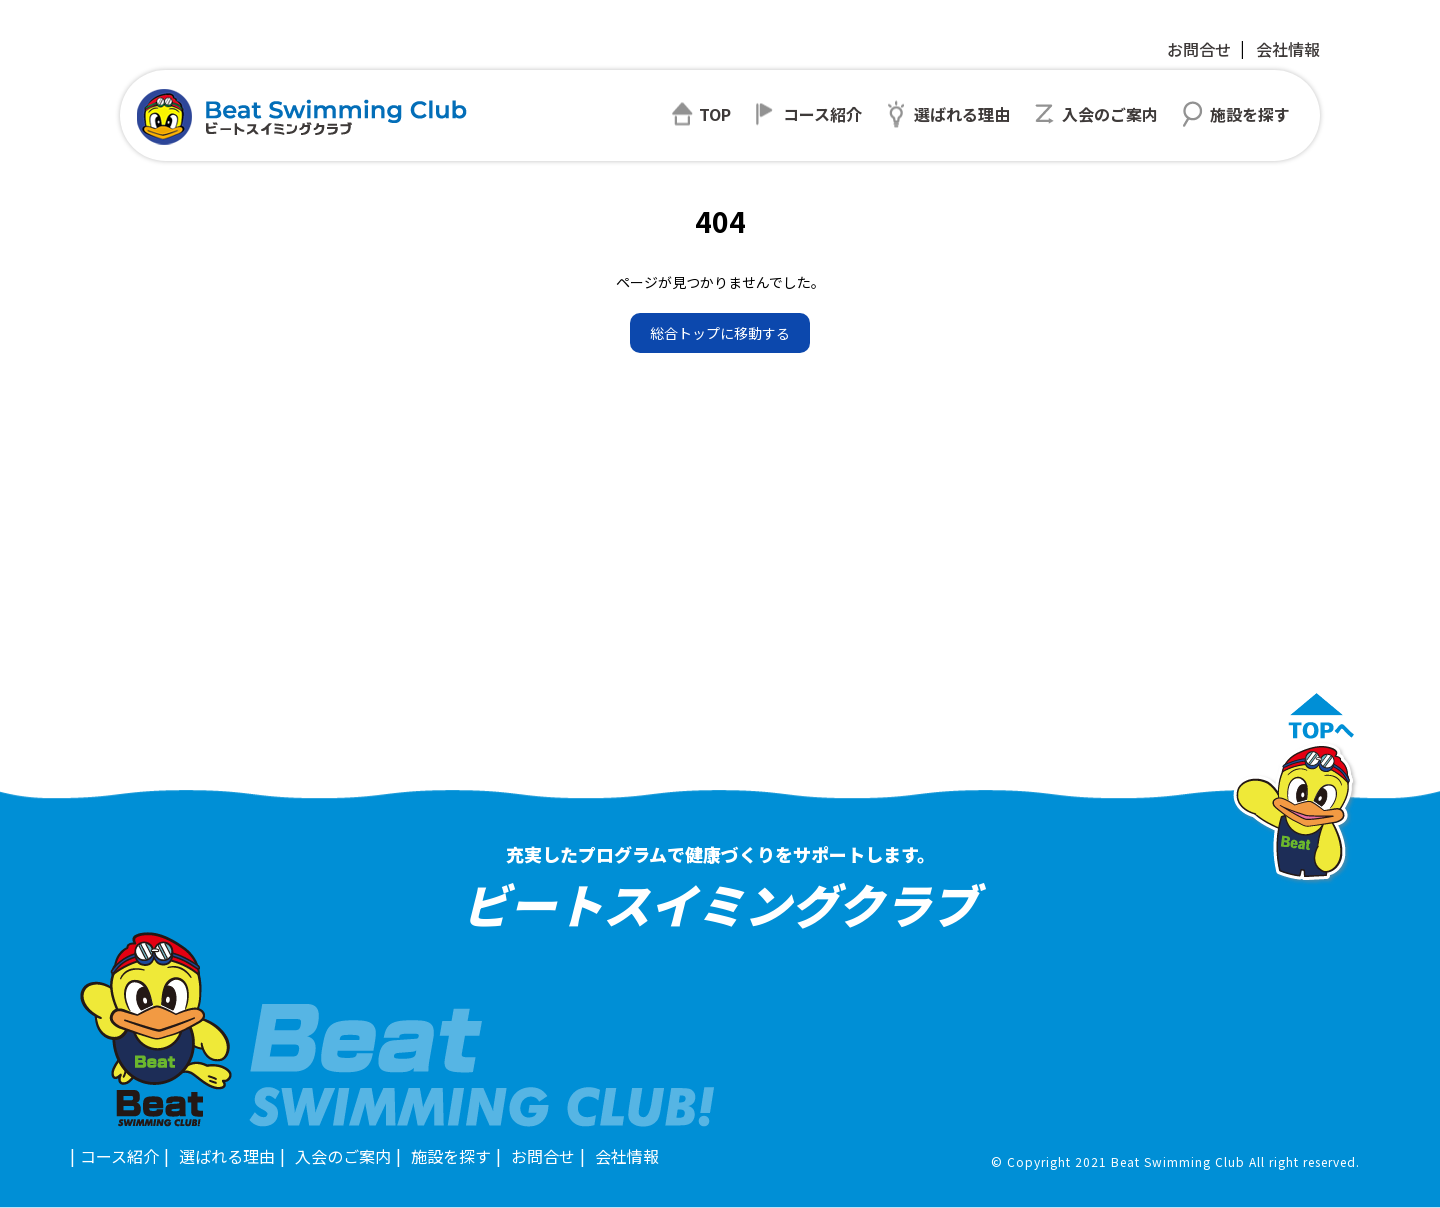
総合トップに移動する (720, 333)
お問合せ (1199, 49)
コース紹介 (119, 1156)
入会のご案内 (343, 1156)
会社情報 (1288, 49)
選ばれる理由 (227, 1156)
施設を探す (451, 1156)
